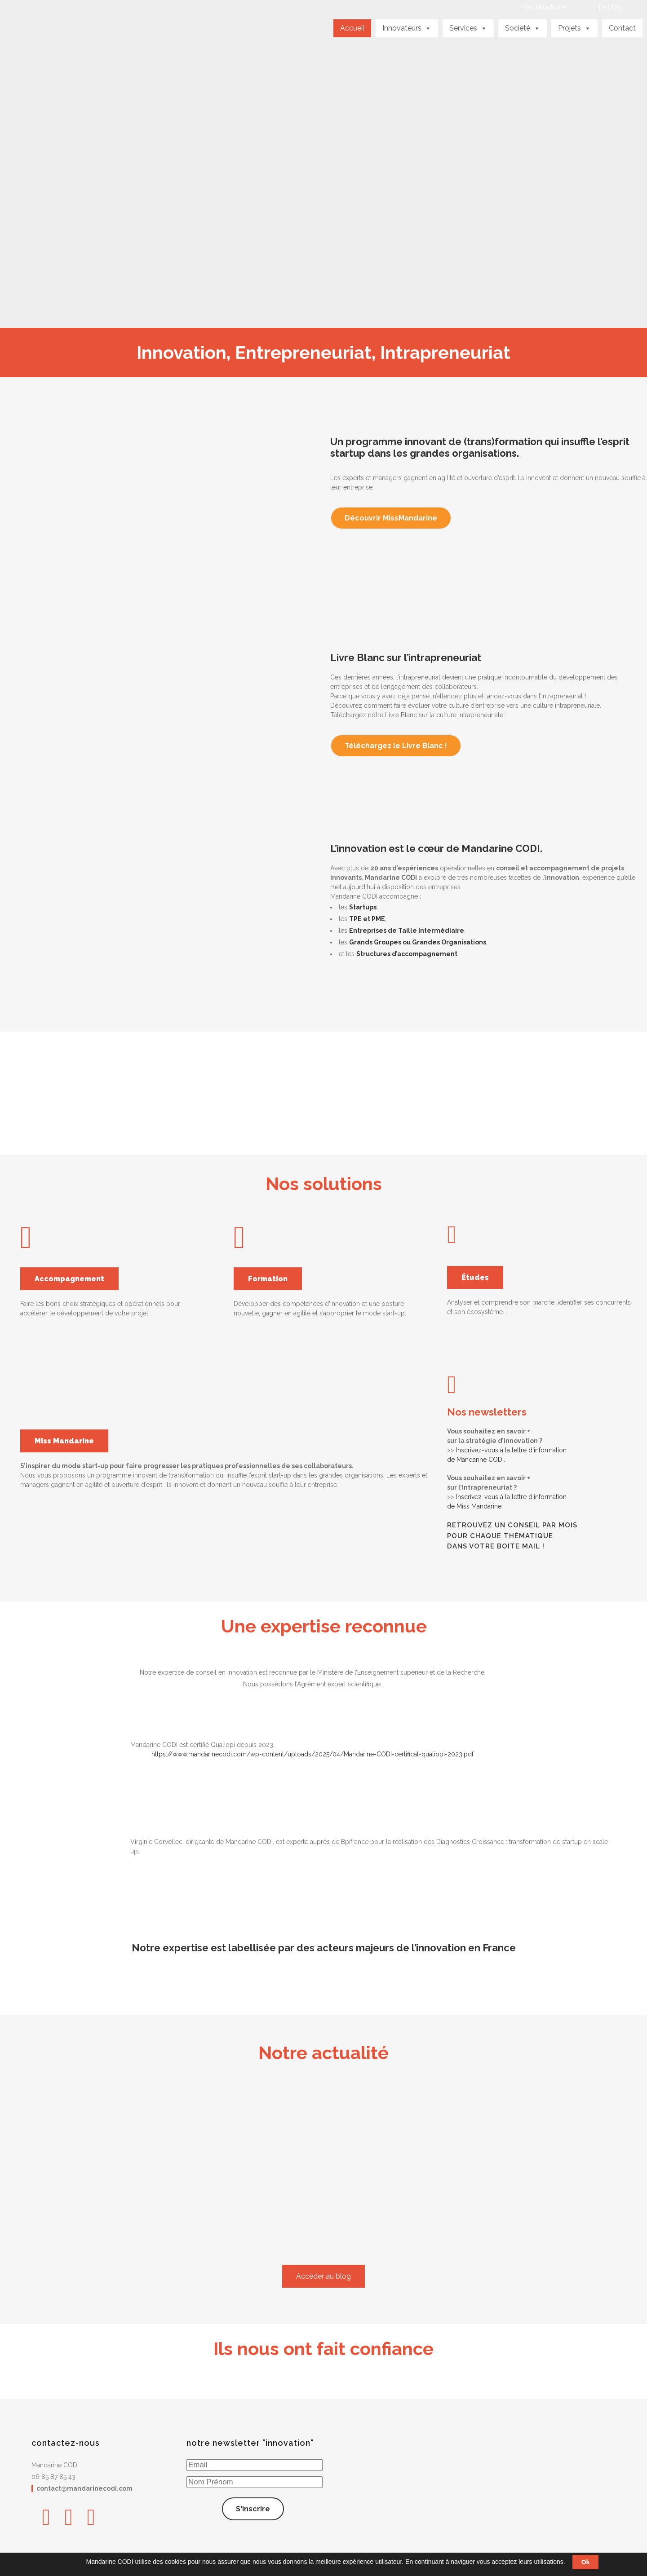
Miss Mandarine (543, 7)
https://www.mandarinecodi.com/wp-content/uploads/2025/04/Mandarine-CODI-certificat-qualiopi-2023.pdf (312, 1754)
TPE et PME (367, 918)
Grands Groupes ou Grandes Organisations (417, 942)
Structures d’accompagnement (406, 953)
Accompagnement (69, 1279)
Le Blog (610, 7)
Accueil (352, 28)
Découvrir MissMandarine (391, 518)
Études (475, 1277)
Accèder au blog (323, 2276)
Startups (363, 907)
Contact (622, 28)
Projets (574, 28)
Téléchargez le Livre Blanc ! (396, 745)
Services (468, 28)
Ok (585, 2562)
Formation (268, 1279)
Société (522, 28)
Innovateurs (406, 28)
